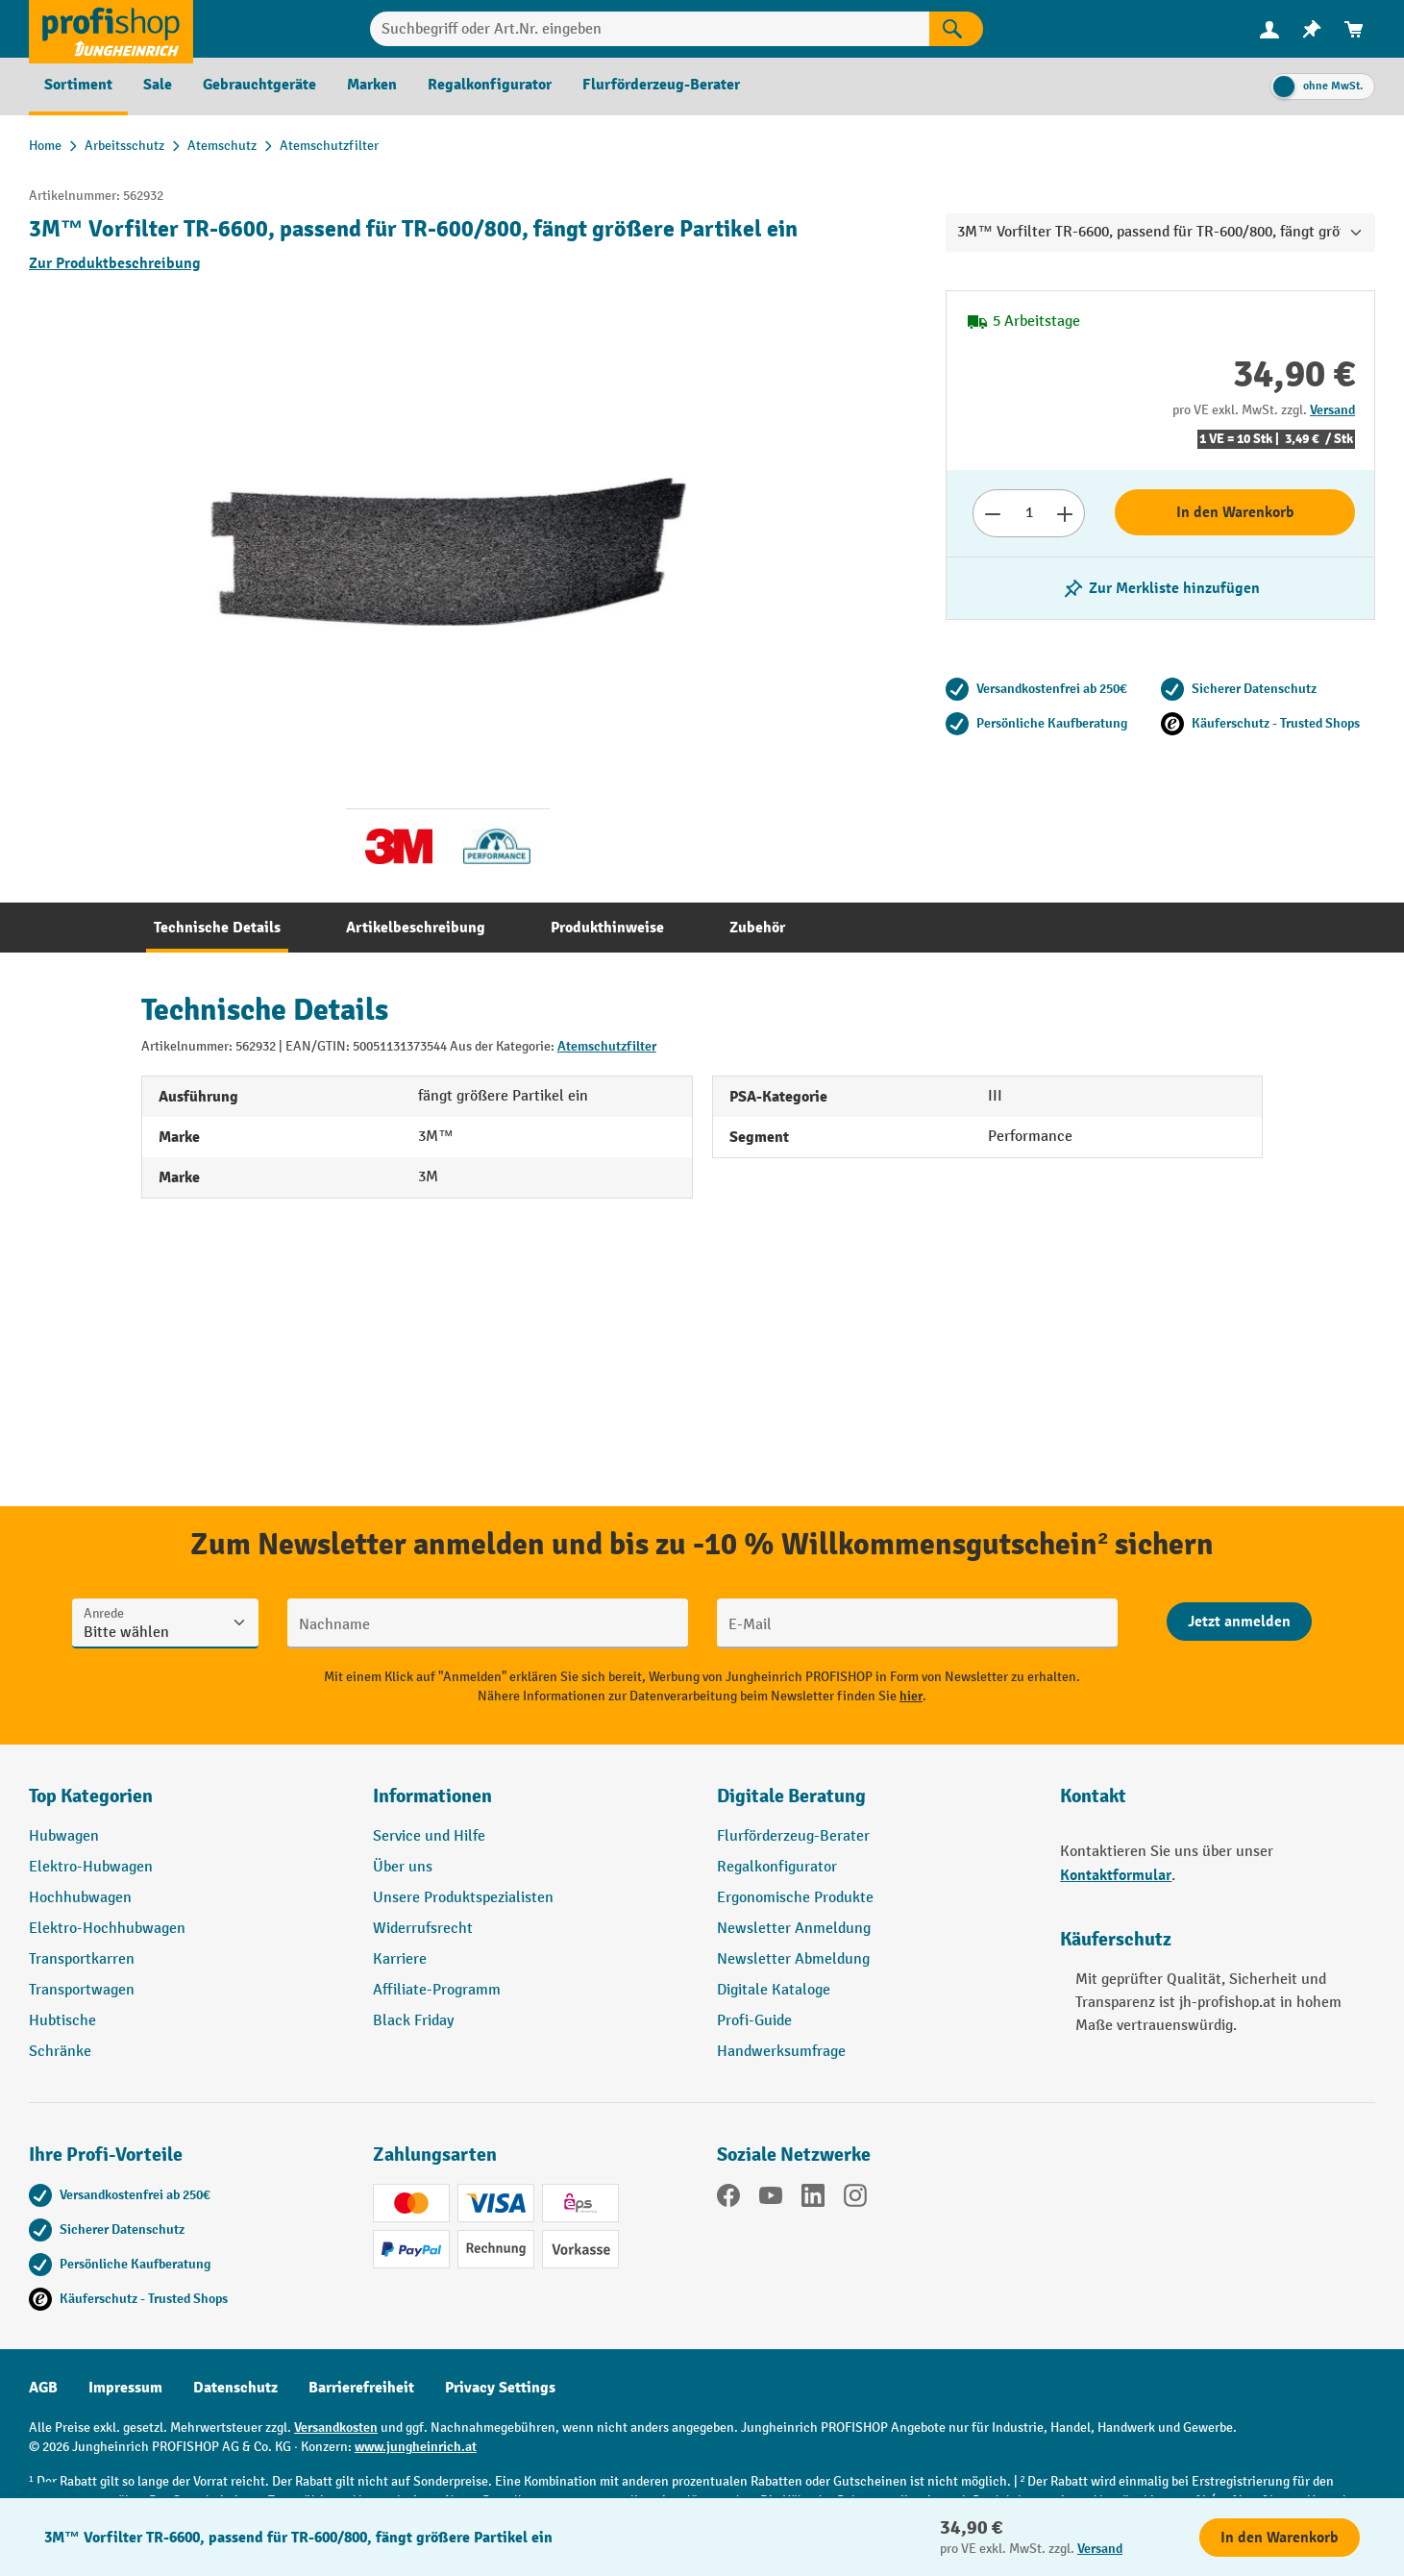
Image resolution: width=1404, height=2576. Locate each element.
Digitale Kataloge (773, 1990)
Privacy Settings (500, 2387)
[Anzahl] (1029, 513)
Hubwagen (64, 1836)
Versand (1332, 410)
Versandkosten (336, 2427)
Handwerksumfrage (781, 2052)
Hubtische (62, 2021)
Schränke (60, 2052)
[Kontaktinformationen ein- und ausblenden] (48, 2528)
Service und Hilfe (429, 1836)
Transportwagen (82, 1990)
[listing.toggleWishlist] (1161, 588)
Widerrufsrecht (423, 1929)
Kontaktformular (1115, 1875)
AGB (43, 2387)
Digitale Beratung (791, 1796)
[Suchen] (956, 29)
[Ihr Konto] (1269, 29)
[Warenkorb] (1354, 29)
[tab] (217, 928)
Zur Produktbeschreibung (115, 263)
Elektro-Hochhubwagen (107, 1929)
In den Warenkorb (1235, 512)
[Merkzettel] (1312, 29)
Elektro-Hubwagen (91, 1867)
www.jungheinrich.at (416, 2447)
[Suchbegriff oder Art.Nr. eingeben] (650, 29)
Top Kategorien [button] (91, 1796)
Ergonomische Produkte (795, 1898)
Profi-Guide (754, 2021)
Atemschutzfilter (606, 1046)
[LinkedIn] (813, 2199)
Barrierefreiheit (361, 2387)
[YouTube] (770, 2199)
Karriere (400, 1959)
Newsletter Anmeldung (794, 1929)
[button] (874, 1804)
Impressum (125, 2387)
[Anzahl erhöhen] (1065, 513)
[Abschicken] (1239, 1621)
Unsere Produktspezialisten (463, 1898)
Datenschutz (235, 2387)
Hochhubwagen (80, 1898)
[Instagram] (855, 2199)
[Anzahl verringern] (992, 513)
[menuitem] (1269, 29)
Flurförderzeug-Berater (793, 1836)
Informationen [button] (432, 1796)
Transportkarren (82, 1959)
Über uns (402, 1867)
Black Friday (413, 2021)
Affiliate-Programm (437, 1990)
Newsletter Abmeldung (793, 1959)
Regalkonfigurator (777, 1867)
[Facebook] (728, 2199)
